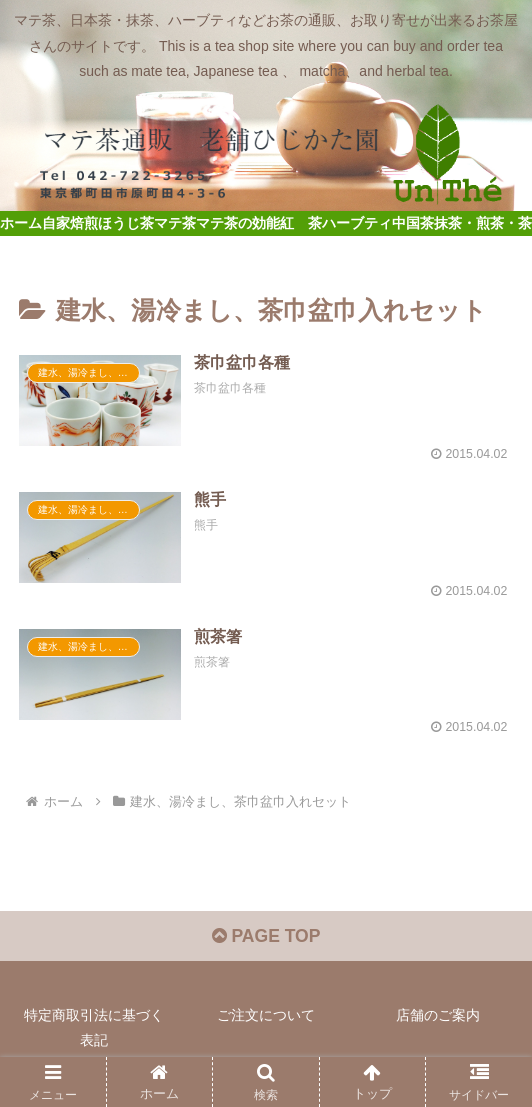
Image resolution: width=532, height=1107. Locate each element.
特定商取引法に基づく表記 (94, 1030)
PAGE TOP (265, 939)
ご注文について (266, 1018)
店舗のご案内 (438, 1018)
